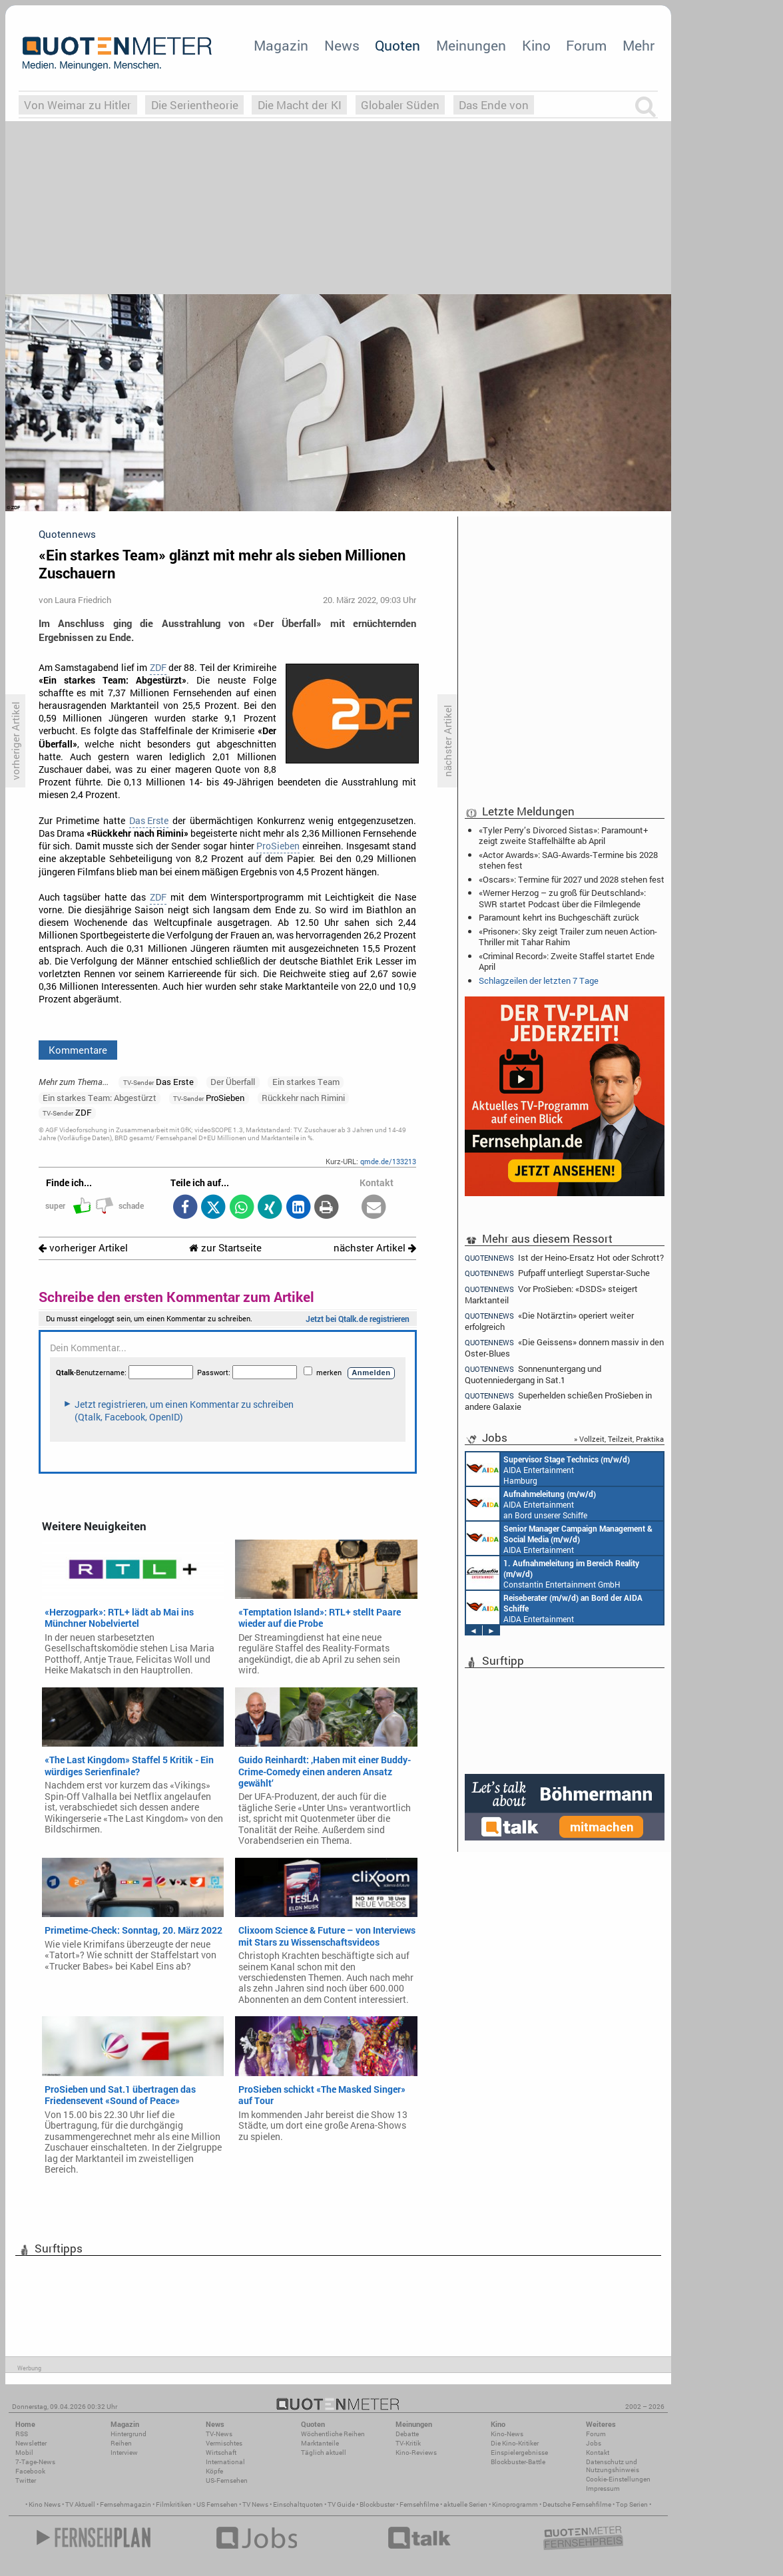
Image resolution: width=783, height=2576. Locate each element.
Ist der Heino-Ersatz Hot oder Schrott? (564, 1257)
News (342, 45)
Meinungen (471, 45)
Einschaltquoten (298, 2504)
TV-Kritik (408, 2443)
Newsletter (31, 2443)
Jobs (593, 2443)
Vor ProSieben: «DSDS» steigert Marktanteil (551, 1294)
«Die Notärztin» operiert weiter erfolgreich (549, 1321)
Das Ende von (494, 104)
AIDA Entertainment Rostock (559, 1538)
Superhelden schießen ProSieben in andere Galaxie (558, 1401)
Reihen (121, 2443)
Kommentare (78, 1049)
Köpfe (214, 2471)
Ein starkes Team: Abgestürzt (99, 1097)
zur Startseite (225, 1247)
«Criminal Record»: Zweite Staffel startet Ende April (566, 961)
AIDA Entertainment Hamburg (548, 1469)
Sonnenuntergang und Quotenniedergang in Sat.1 (533, 1374)
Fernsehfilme (419, 2504)
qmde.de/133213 (388, 1161)
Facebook (30, 2471)
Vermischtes (224, 2443)
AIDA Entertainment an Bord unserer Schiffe (531, 1503)
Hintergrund (128, 2434)
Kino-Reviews (416, 2452)
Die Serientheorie (194, 104)
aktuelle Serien (465, 2504)
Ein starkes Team (306, 1081)
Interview (124, 2452)
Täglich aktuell (323, 2452)
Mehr (638, 45)
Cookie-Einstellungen (618, 2479)
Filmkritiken (174, 2504)
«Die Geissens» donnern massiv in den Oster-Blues (564, 1348)
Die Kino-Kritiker (515, 2443)
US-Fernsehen (227, 2480)
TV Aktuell (80, 2504)
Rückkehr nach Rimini (303, 1097)
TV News (255, 2504)
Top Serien (632, 2504)
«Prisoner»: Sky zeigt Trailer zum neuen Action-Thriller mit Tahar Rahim (568, 936)
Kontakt (597, 2452)
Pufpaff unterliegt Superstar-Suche (557, 1273)
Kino (536, 45)
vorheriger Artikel (83, 1247)
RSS (21, 2434)
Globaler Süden (400, 104)
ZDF (158, 668)
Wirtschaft (221, 2452)
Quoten (397, 45)
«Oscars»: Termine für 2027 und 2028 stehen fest (571, 879)
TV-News (219, 2434)
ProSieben (278, 846)
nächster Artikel (375, 1247)
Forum (586, 45)
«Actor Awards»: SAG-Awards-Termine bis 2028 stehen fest (568, 860)
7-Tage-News (35, 2462)
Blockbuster (377, 2504)
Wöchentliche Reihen (333, 2434)
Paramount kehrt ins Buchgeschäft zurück (559, 917)
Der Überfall (232, 1081)
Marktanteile (320, 2443)
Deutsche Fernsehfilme (577, 2504)
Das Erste (148, 821)
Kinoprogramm (515, 2504)
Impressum (603, 2488)
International (225, 2462)
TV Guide (341, 2504)
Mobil (24, 2452)
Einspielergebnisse (519, 2452)
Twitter (25, 2480)
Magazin (281, 45)
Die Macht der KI (300, 104)
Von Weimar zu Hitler (77, 104)
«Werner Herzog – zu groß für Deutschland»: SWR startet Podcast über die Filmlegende (562, 898)
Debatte (407, 2434)
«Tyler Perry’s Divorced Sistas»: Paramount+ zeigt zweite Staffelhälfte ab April (563, 835)
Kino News (45, 2504)
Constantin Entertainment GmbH (552, 1573)
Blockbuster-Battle (518, 2462)
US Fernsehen (217, 2504)
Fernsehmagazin (125, 2504)
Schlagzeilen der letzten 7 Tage (539, 980)
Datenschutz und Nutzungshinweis (612, 2466)
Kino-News (507, 2434)
